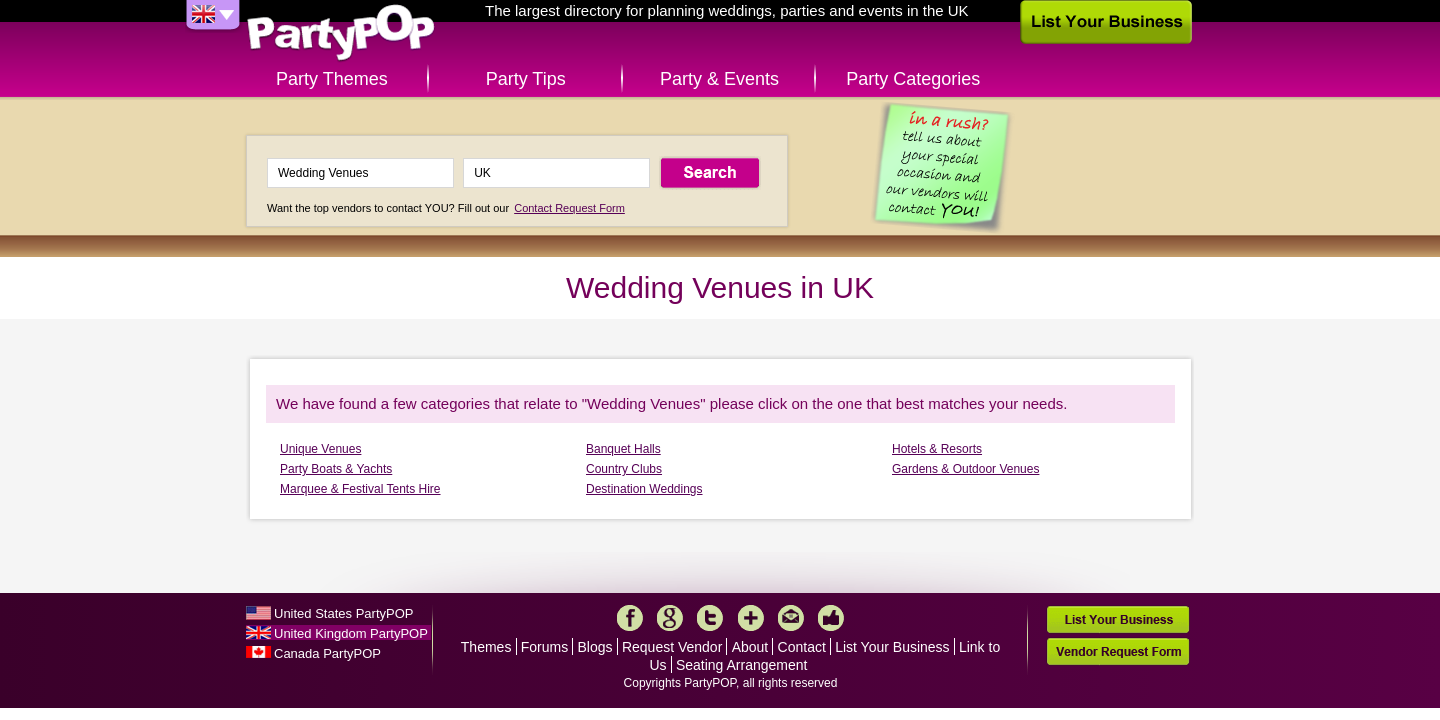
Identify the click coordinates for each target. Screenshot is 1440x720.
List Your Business (892, 647)
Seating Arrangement (742, 665)
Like (831, 618)
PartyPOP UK (341, 33)
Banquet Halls (623, 449)
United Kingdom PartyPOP (351, 633)
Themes (486, 647)
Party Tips (526, 79)
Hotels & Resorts (937, 449)
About (750, 647)
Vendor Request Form (1118, 651)
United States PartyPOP (343, 613)
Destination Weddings (644, 489)
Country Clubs (624, 469)
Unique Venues (320, 449)
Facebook (630, 618)
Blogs (595, 647)
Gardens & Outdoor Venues (965, 469)
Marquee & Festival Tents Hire (360, 489)
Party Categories (913, 79)
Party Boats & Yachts (336, 469)
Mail (791, 618)
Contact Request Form (569, 208)
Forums (544, 647)
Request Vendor (672, 647)
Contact (802, 647)
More (751, 618)
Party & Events (719, 79)
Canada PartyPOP (327, 653)
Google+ (670, 618)
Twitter (710, 618)
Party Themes (332, 79)
